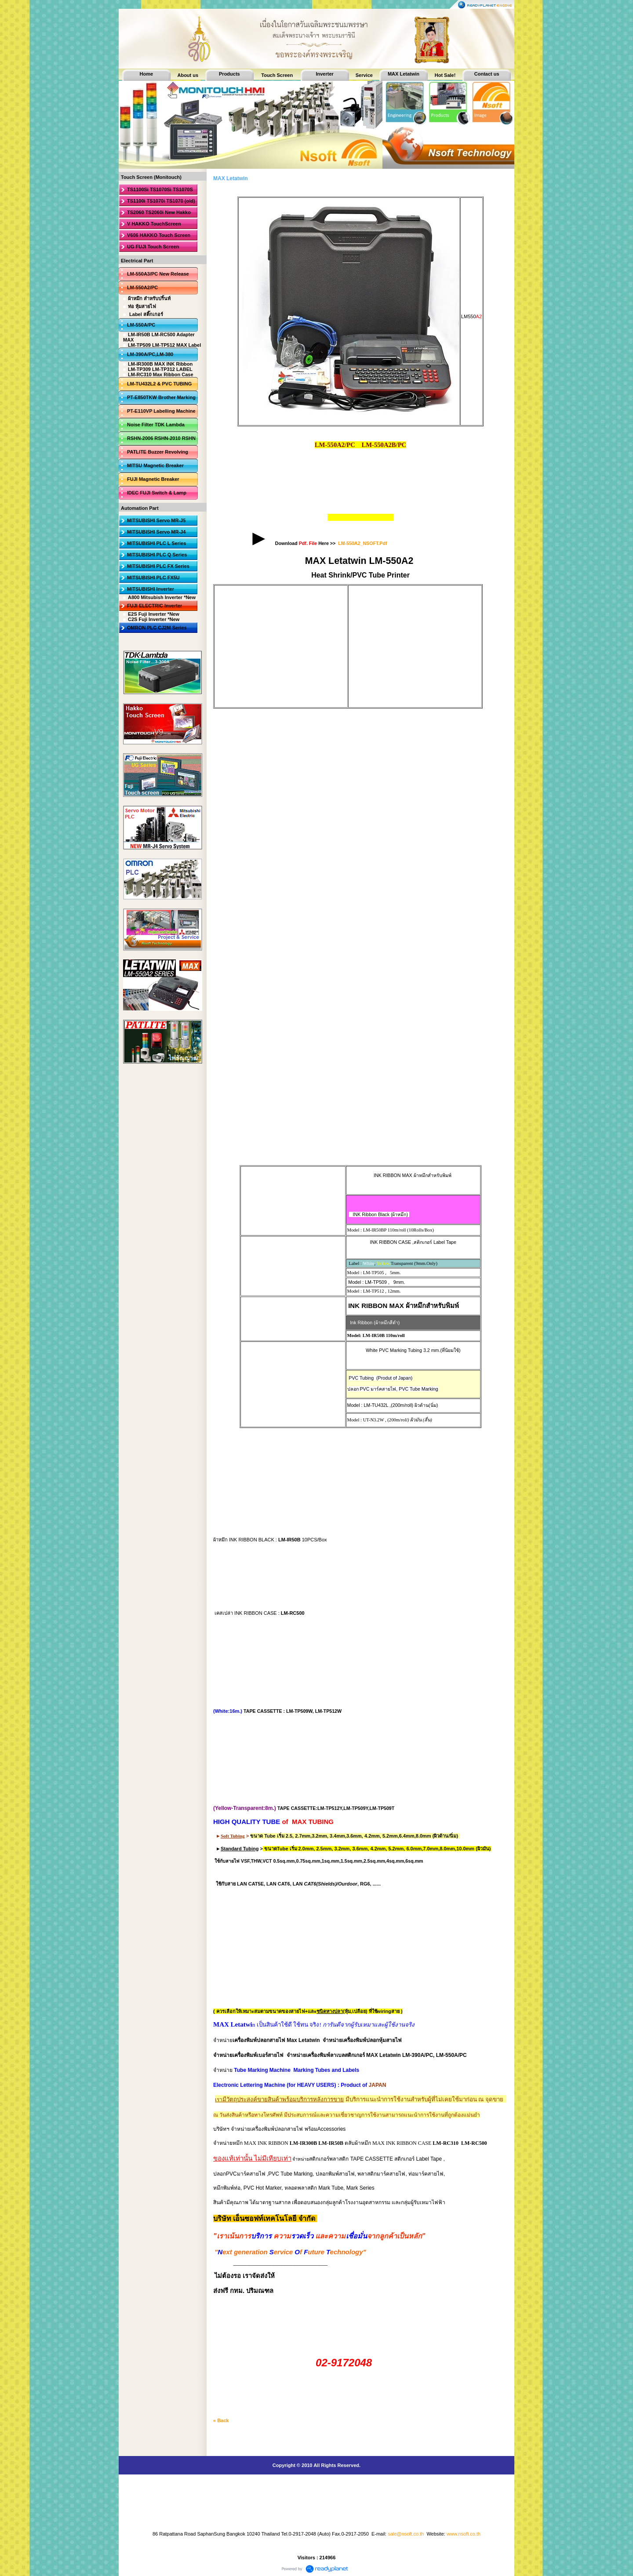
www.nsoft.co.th (463, 2533)
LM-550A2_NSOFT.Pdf (362, 543)
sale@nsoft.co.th (406, 2533)
